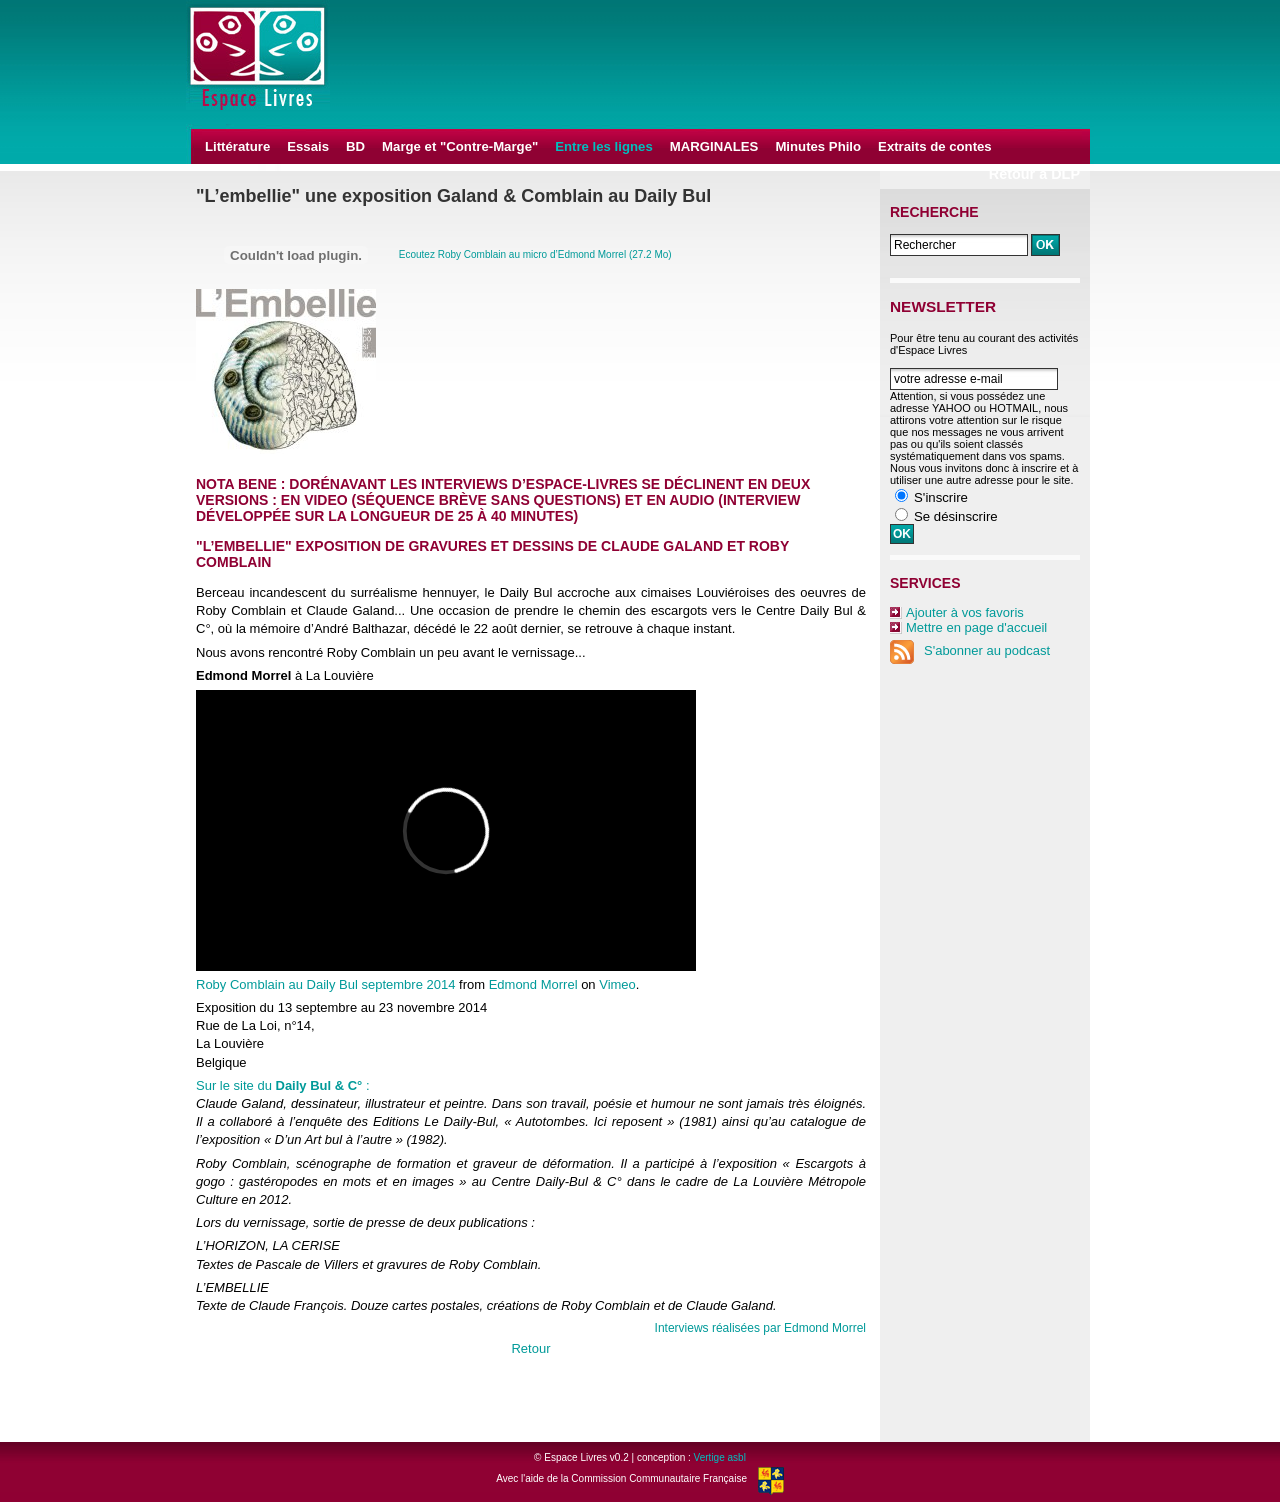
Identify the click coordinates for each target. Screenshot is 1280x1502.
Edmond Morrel (533, 984)
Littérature (237, 146)
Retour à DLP (1034, 174)
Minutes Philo (818, 146)
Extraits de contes (935, 146)
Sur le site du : (283, 1085)
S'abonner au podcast (970, 650)
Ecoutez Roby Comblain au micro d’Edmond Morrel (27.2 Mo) (535, 254)
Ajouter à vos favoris (965, 612)
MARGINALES (714, 146)
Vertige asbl (720, 1457)
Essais (308, 146)
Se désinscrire (956, 516)
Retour (530, 1348)
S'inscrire (941, 497)
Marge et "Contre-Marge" (460, 146)
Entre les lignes (603, 146)
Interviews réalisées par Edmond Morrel (760, 1328)
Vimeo (617, 984)
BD (355, 146)
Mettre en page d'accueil (976, 627)
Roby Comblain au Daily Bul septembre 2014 (325, 984)
